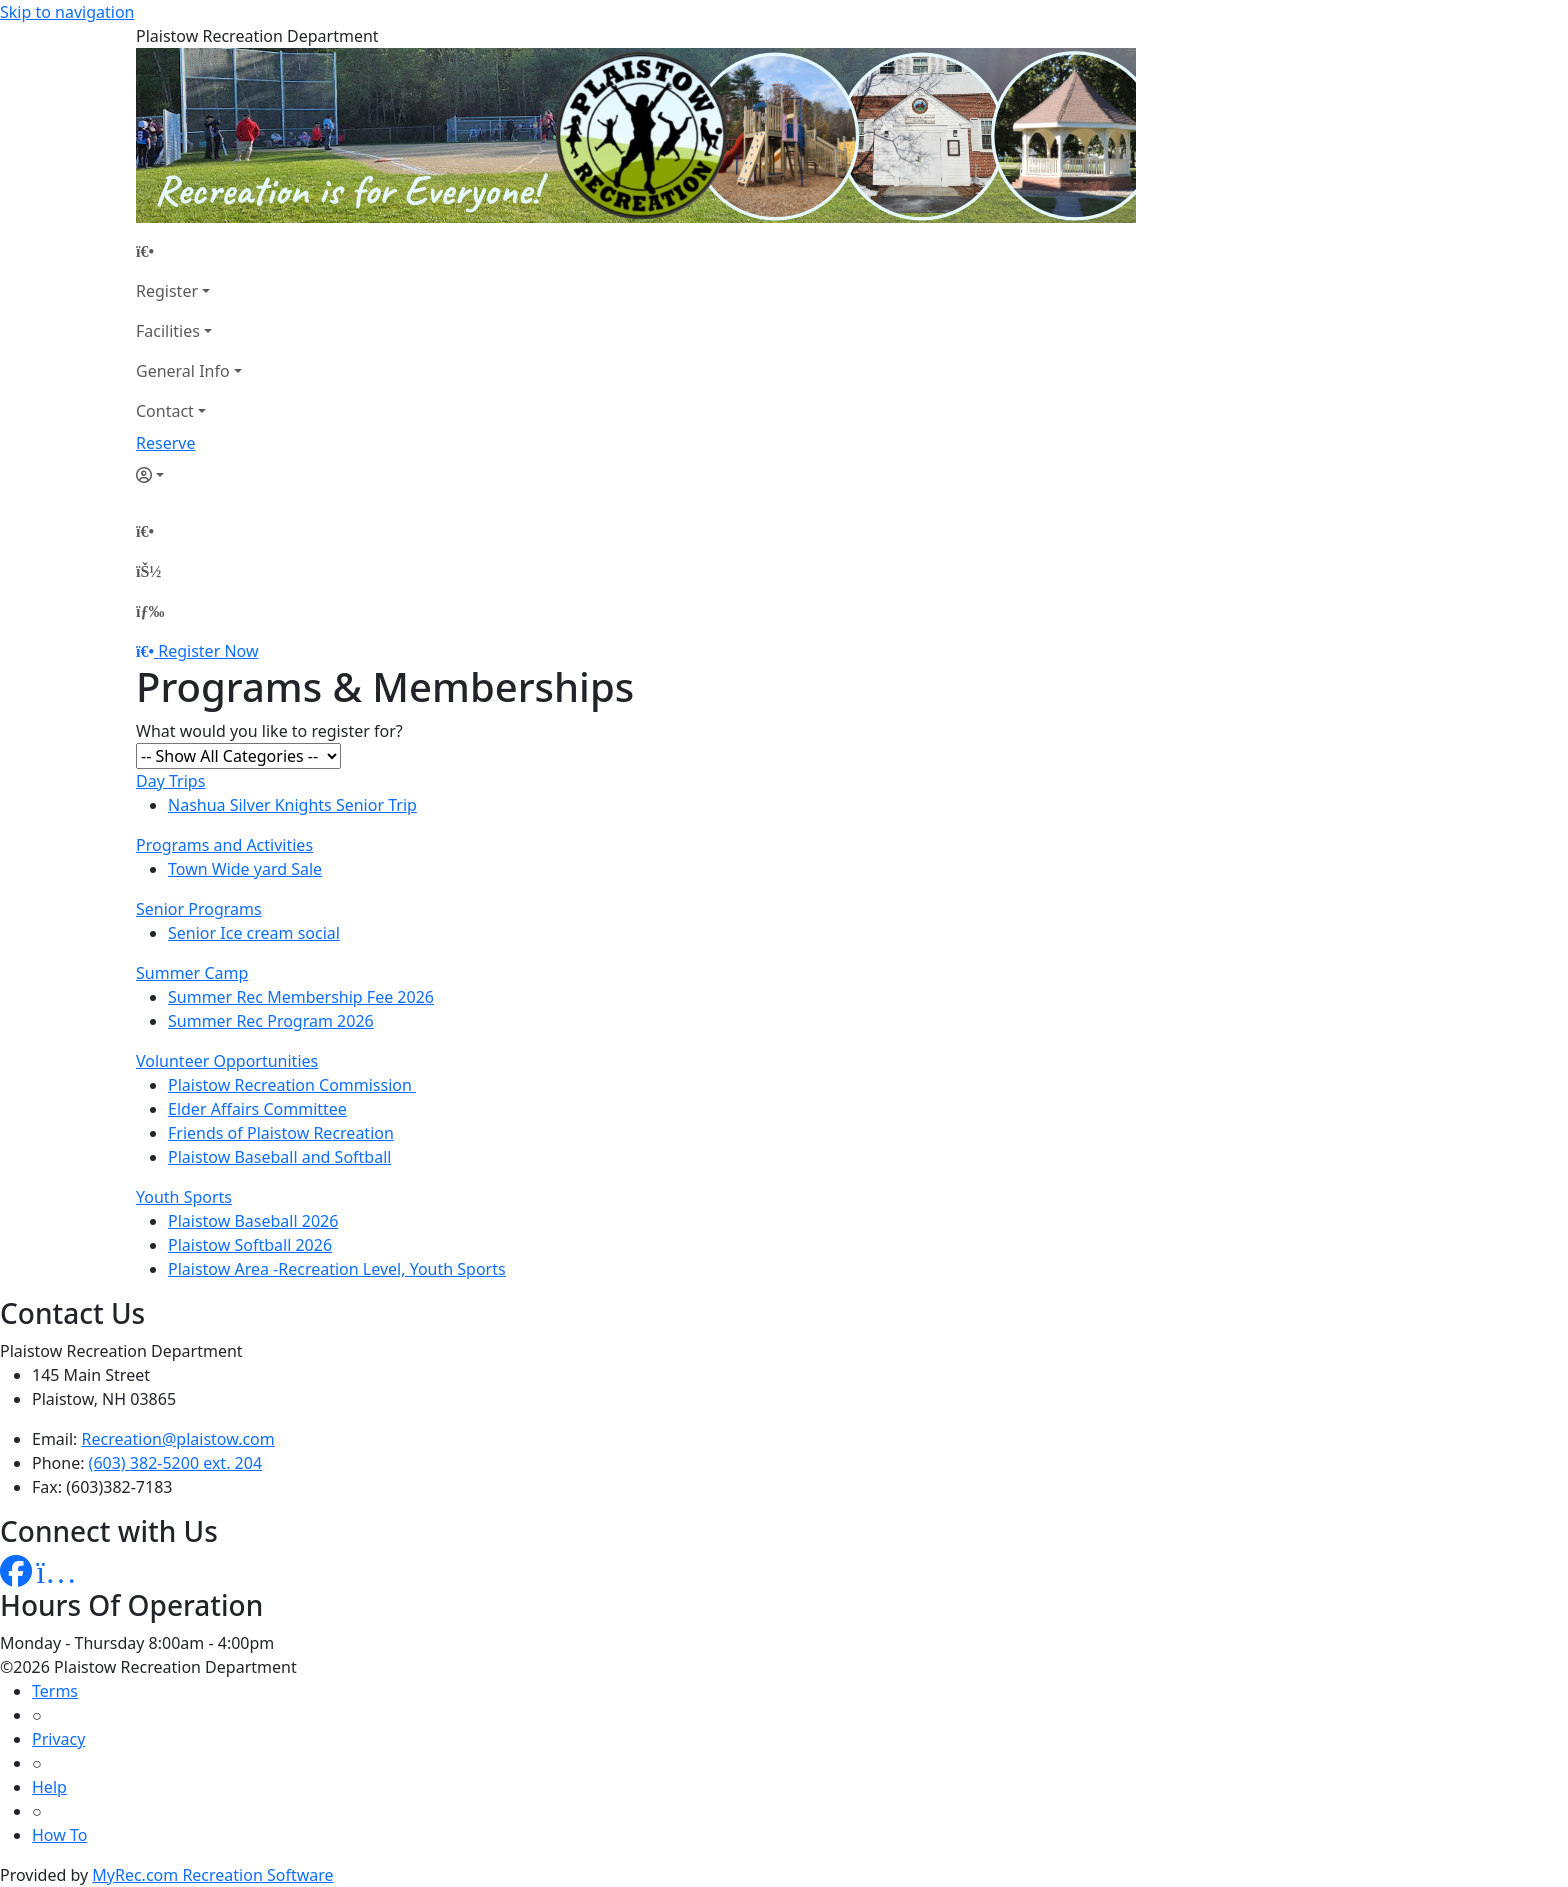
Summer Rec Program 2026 (271, 1021)
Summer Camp (192, 973)
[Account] (189, 475)
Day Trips (170, 781)
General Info (183, 371)
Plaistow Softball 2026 (250, 1245)
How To (59, 1835)
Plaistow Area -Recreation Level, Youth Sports (337, 1269)
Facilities (168, 331)
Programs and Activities (224, 845)
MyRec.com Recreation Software (212, 1875)
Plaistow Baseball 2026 (253, 1221)
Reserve (165, 443)
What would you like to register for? (269, 731)
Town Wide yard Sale (245, 869)
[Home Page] (189, 251)
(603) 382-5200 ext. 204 (175, 1463)
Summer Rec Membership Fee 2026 (301, 997)
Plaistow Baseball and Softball (279, 1157)
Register (167, 291)
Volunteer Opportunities (227, 1061)
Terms (55, 1691)
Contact (165, 411)
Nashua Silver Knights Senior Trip (292, 805)
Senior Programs (199, 909)
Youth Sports (184, 1197)
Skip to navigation (67, 12)
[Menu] (150, 611)
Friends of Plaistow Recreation (281, 1133)
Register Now (208, 651)
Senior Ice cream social (254, 933)
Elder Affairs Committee (257, 1109)
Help (49, 1787)
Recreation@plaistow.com (178, 1439)
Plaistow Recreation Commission (292, 1085)
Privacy (58, 1739)
